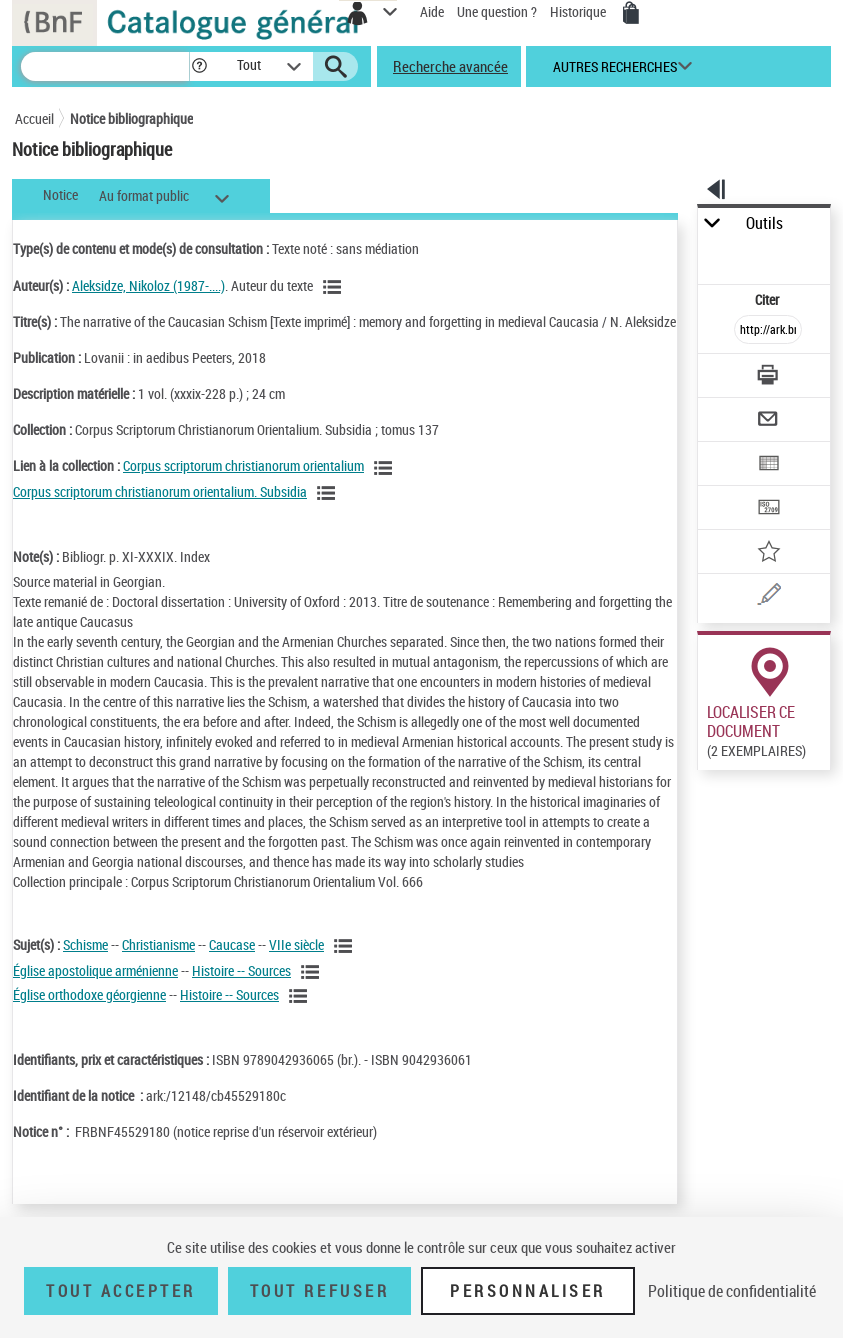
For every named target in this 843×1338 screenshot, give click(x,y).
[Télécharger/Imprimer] (769, 377)
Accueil (34, 118)
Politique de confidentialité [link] (732, 1291)
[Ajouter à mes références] (769, 553)
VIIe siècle (296, 944)
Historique (579, 11)
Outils (764, 223)
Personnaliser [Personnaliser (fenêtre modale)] (528, 1291)
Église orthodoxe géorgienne (89, 994)
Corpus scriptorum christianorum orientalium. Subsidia (160, 491)
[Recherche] (105, 66)
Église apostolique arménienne (95, 970)
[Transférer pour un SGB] (769, 509)
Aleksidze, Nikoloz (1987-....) (148, 285)
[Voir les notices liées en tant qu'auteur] (335, 287)
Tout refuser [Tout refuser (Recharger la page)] (319, 1291)
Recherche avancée (450, 66)
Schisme (85, 944)
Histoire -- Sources (241, 970)
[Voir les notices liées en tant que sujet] (346, 946)
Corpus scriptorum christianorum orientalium (243, 465)
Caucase (232, 944)
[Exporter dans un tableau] (769, 465)
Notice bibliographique (131, 118)
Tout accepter (121, 1291)
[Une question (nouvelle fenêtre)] (769, 597)
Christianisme (158, 944)
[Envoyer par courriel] (769, 421)
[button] (199, 66)
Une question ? (497, 11)
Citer (768, 299)
